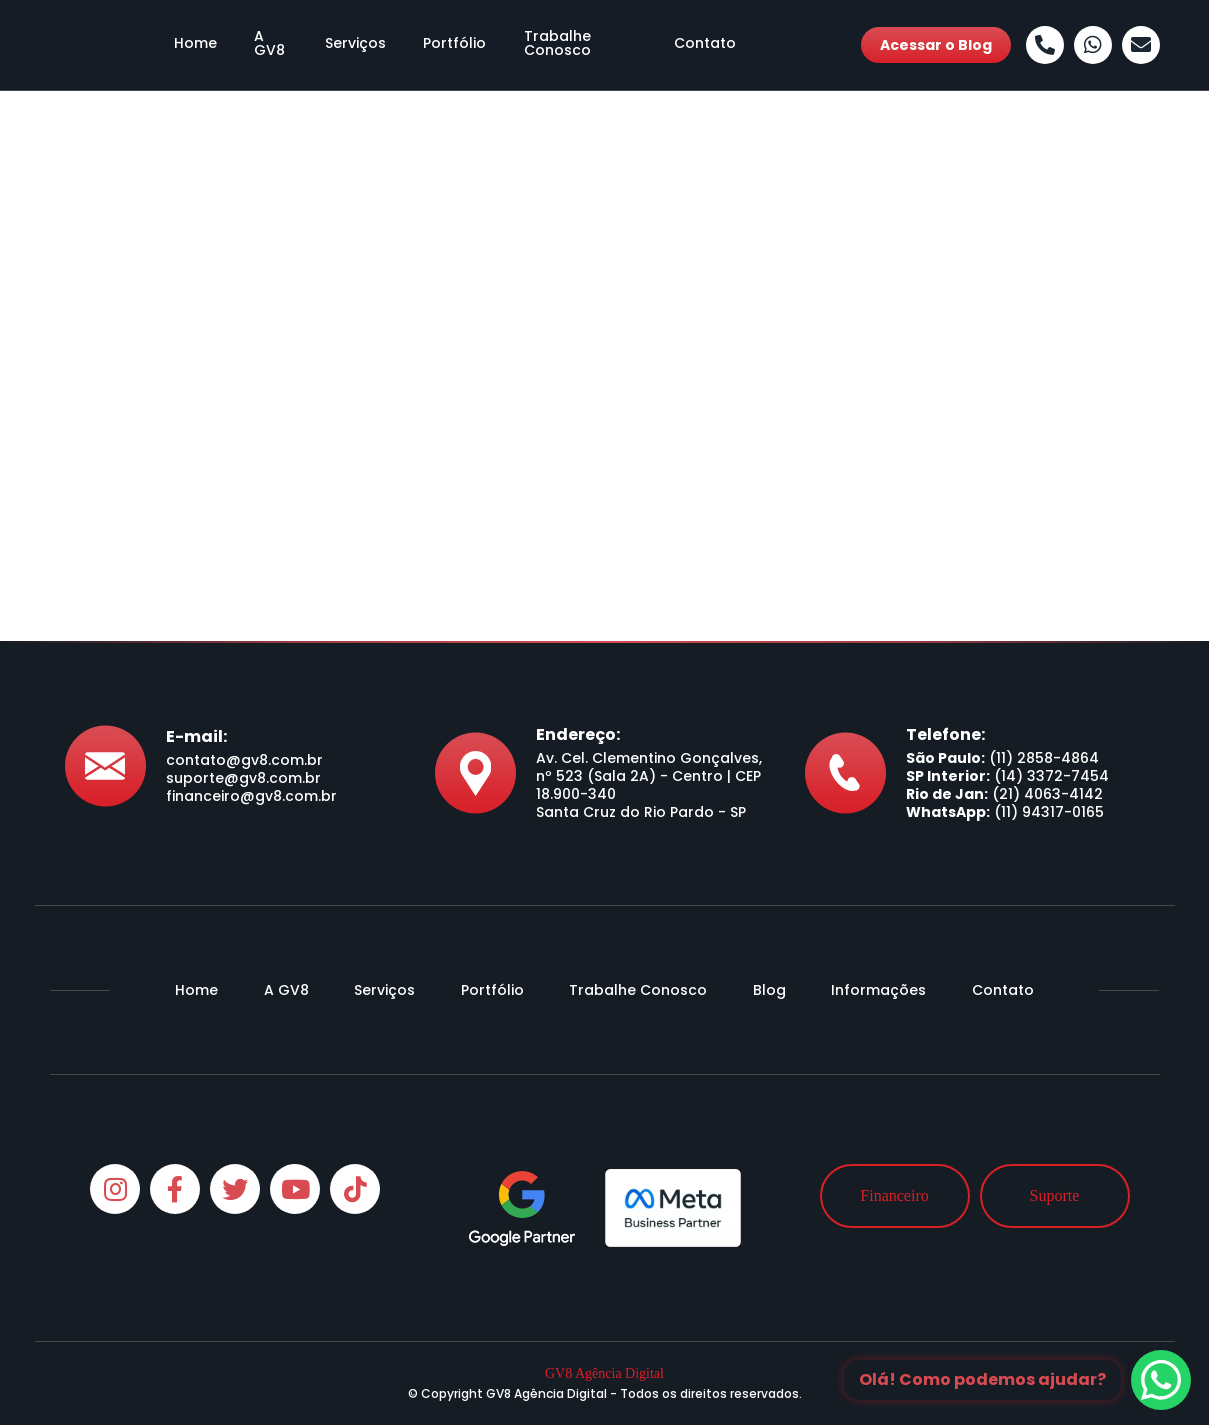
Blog (769, 990)
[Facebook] (175, 1189)
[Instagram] (115, 1189)
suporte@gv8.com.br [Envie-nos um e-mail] (243, 778)
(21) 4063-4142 (1047, 794)
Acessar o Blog (936, 45)
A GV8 (261, 45)
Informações (878, 990)
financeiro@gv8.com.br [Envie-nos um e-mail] (251, 796)
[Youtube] (295, 1189)
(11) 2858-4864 (1044, 758)
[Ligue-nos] (1045, 45)
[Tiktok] (355, 1189)
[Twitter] (235, 1189)
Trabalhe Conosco (583, 45)
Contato (719, 45)
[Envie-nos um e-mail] (1141, 45)
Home (181, 45)
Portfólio (447, 45)
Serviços (349, 45)
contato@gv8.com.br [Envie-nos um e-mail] (244, 760)
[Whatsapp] (1093, 45)
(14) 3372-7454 (1051, 776)
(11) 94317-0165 (1049, 812)
